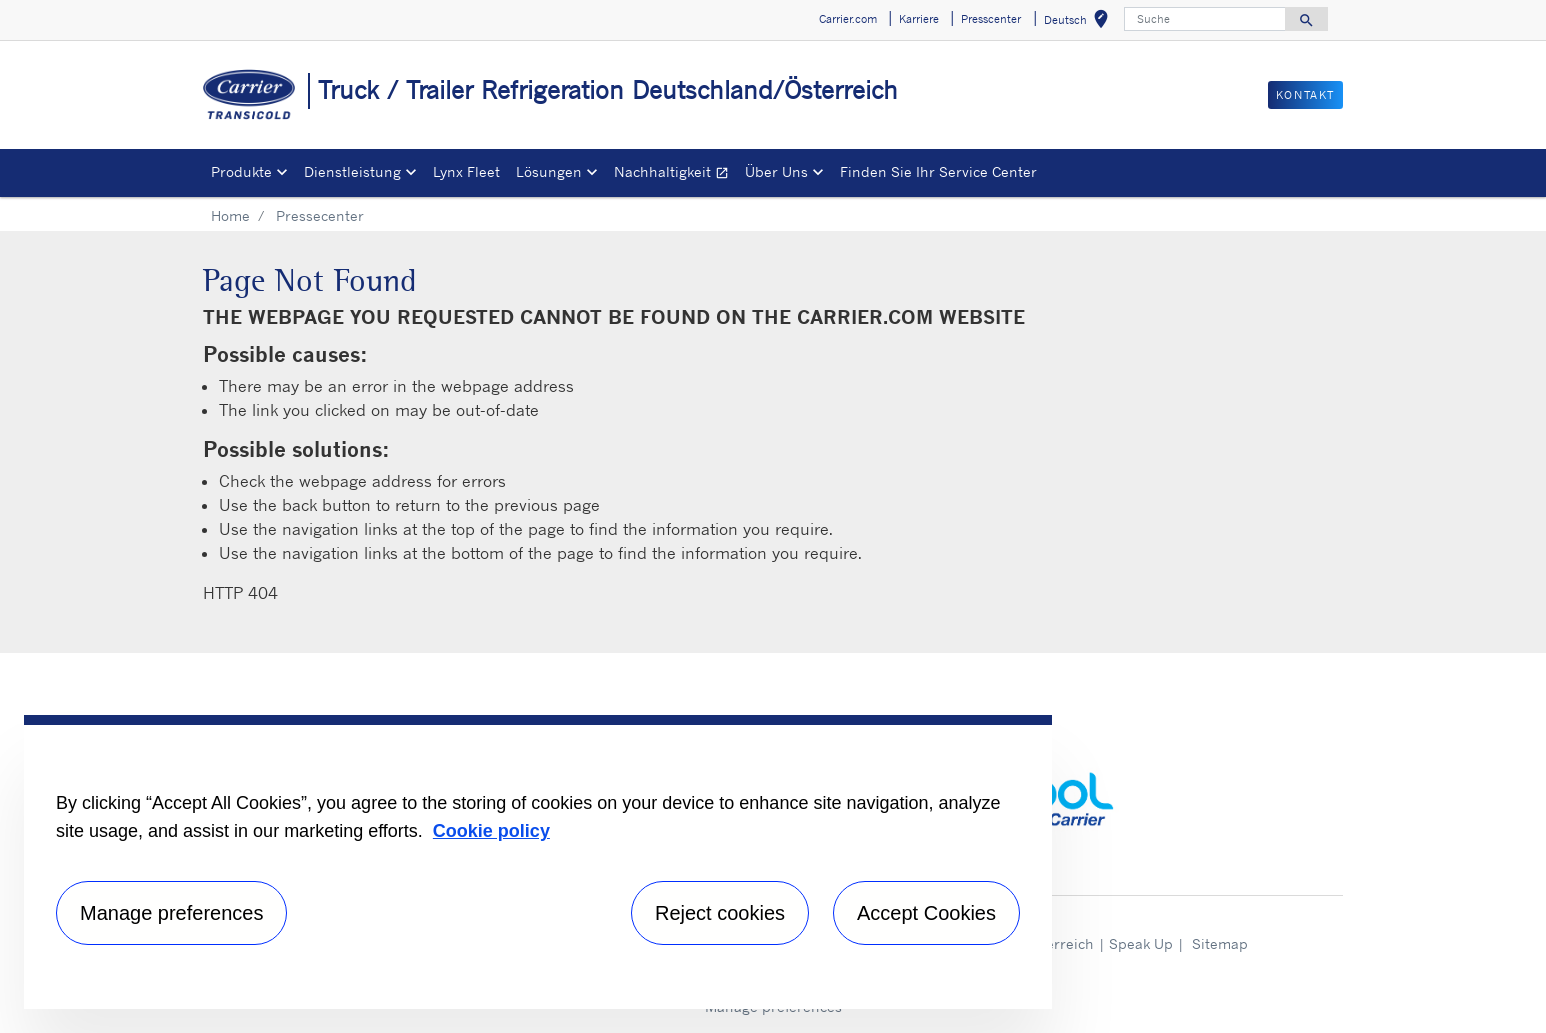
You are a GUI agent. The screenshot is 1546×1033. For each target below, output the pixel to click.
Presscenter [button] (991, 19)
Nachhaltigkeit (675, 174)
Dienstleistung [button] (352, 171)
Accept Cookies (926, 913)
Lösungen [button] (549, 171)
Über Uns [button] (776, 171)
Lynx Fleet (466, 171)
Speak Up (1141, 943)
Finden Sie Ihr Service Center (938, 171)
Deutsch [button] (1080, 22)
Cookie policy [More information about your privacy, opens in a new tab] (491, 831)
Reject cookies (720, 913)
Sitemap (1220, 943)
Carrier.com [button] (848, 19)
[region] (538, 862)
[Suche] (1205, 19)
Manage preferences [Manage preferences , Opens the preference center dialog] (171, 913)
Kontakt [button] (1305, 95)
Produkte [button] (241, 171)
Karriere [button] (919, 19)
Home (230, 215)
